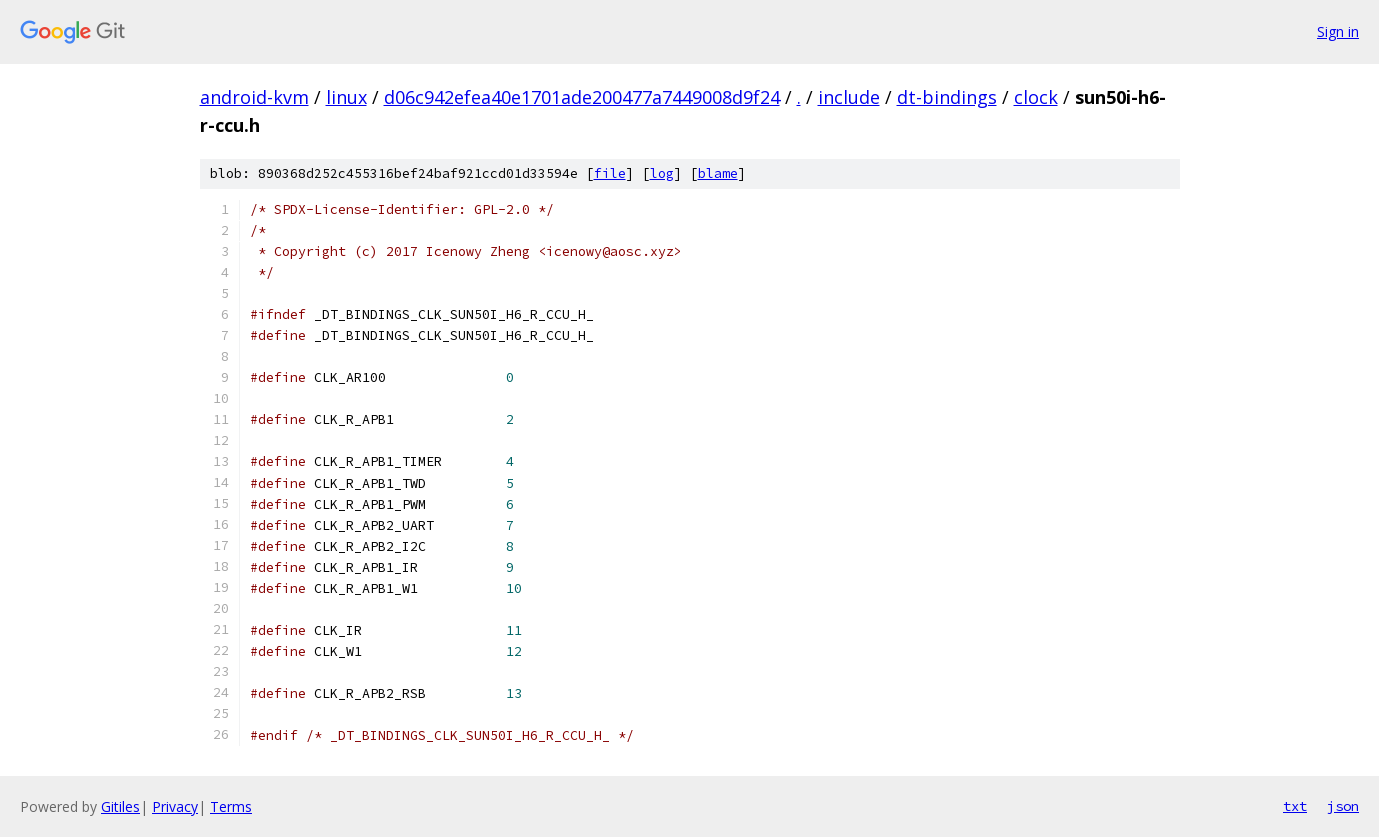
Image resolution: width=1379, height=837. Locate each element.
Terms (231, 806)
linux (346, 97)
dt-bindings (947, 97)
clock (1036, 97)
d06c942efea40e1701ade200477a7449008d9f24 (582, 97)
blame (718, 173)
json (1343, 806)
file (610, 173)
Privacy (175, 806)
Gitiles (120, 806)
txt (1295, 806)
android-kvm (254, 97)
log (662, 173)
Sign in (1338, 31)
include (849, 97)
